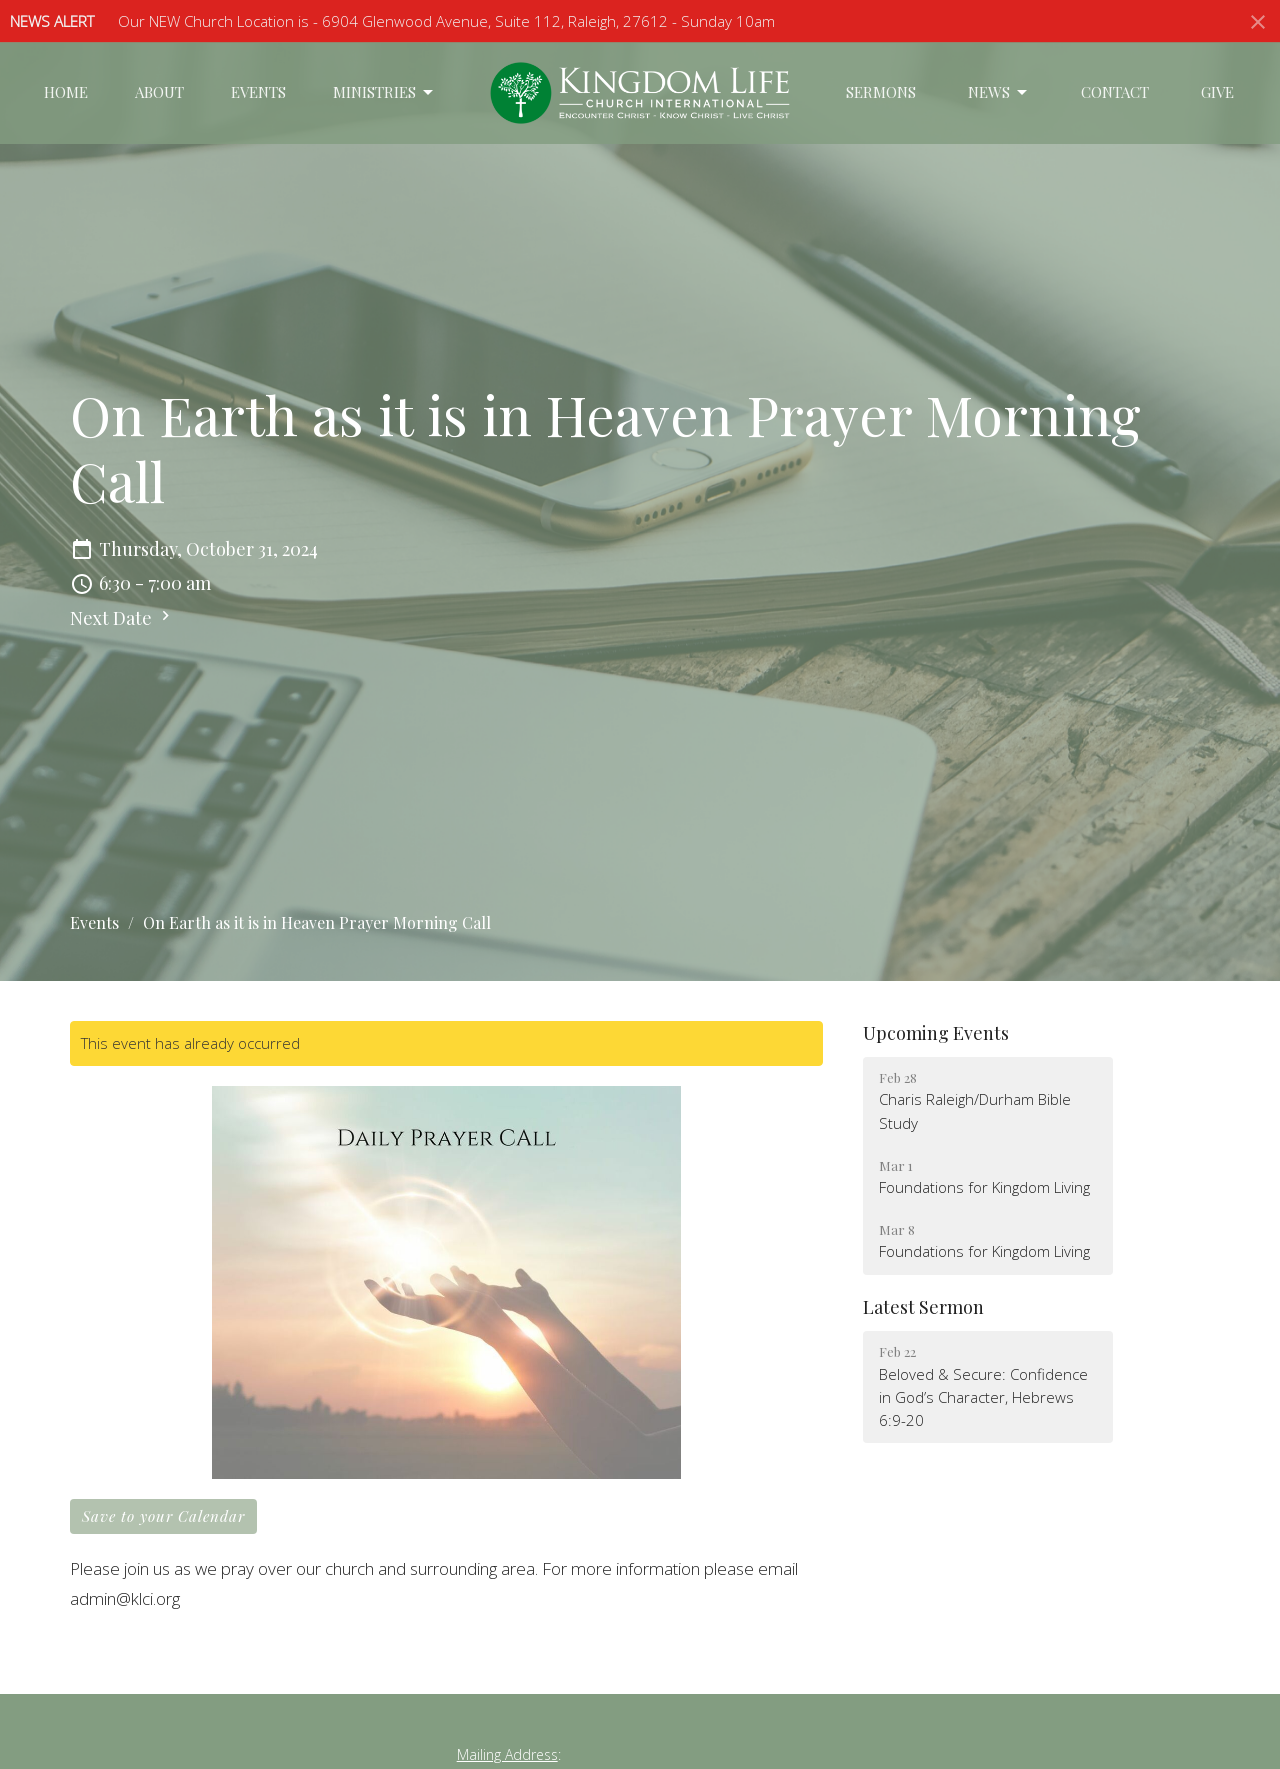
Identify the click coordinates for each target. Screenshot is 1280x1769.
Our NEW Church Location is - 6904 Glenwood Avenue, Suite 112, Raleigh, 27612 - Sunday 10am (446, 21)
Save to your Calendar (163, 1516)
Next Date (122, 618)
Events (258, 92)
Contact (1115, 92)
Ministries (384, 92)
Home (66, 92)
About (159, 92)
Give (1217, 92)
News (999, 92)
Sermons (881, 92)
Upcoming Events (936, 1033)
